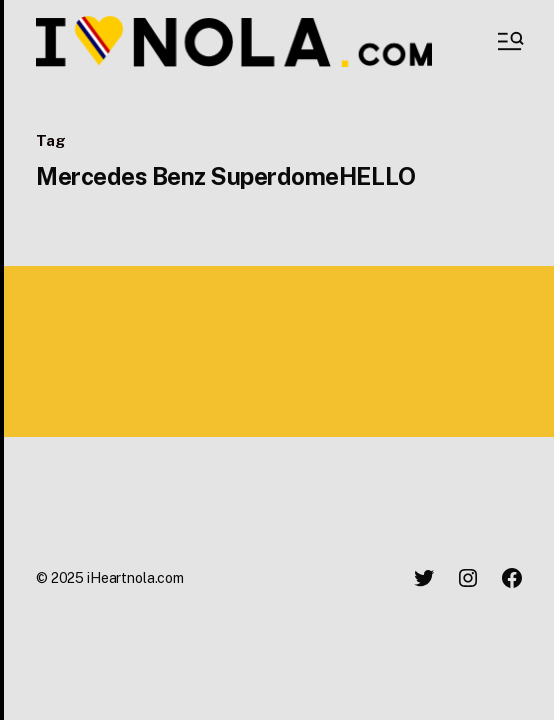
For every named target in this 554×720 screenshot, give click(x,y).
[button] (509, 41)
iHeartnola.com (135, 578)
